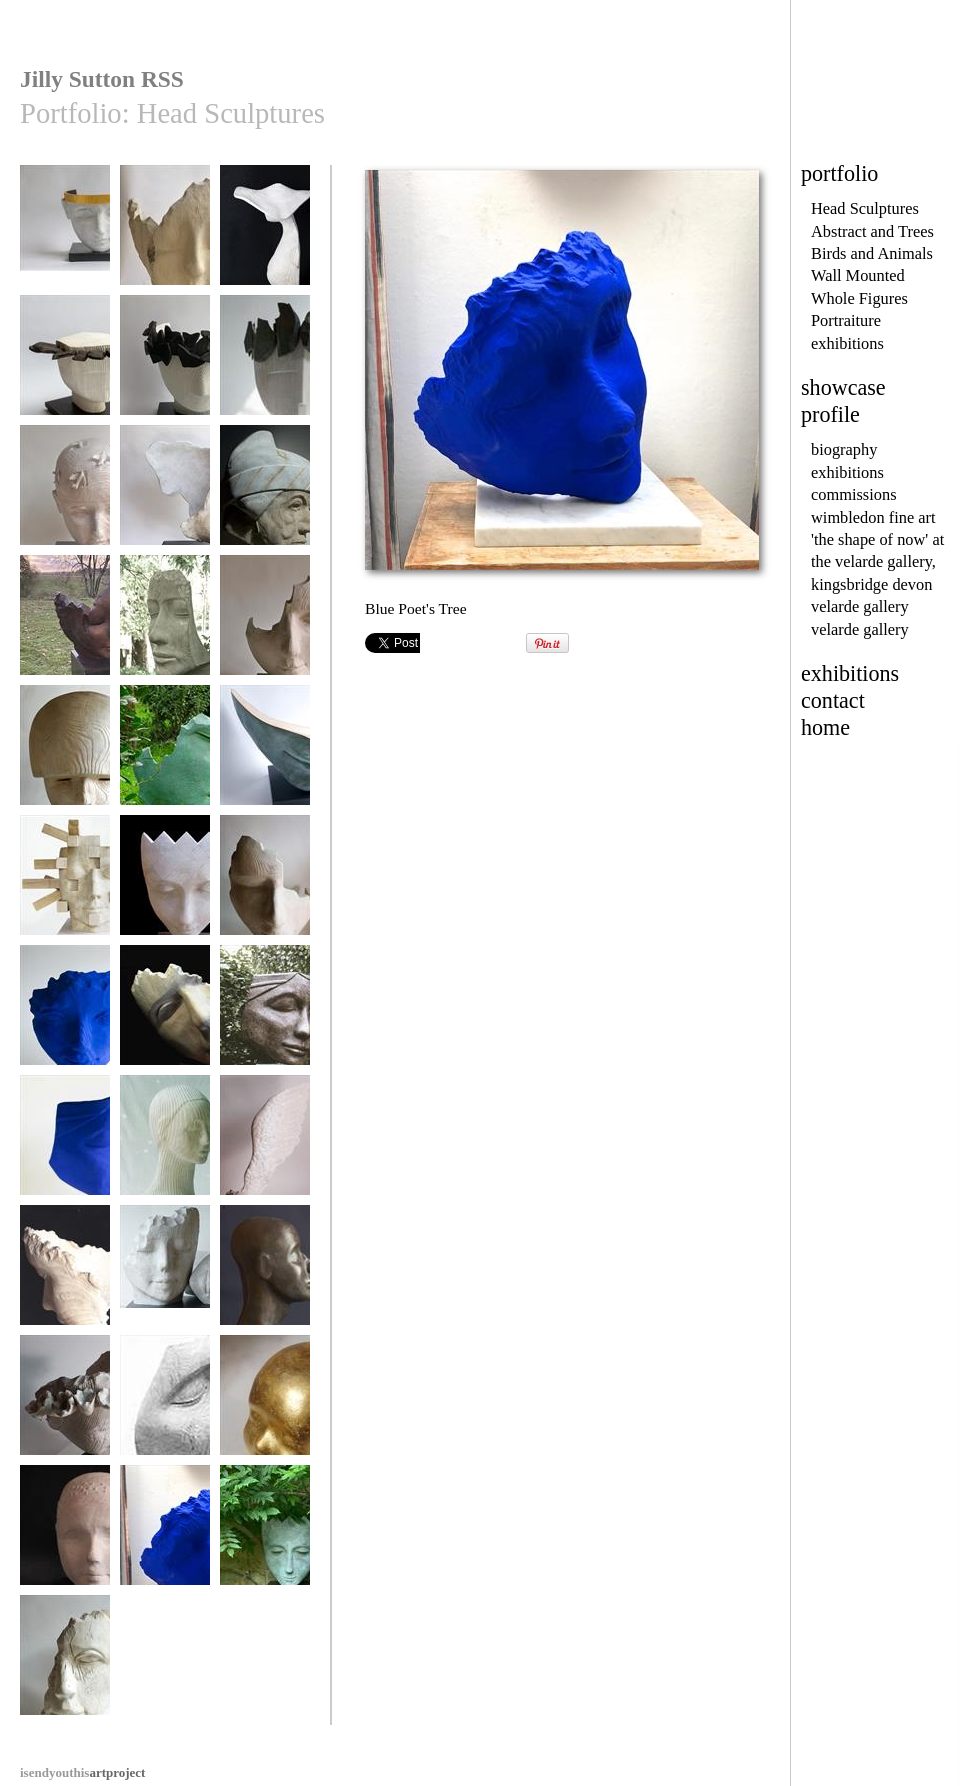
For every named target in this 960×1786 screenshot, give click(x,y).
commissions (854, 494)
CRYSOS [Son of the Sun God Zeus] (65, 241)
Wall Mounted (858, 275)
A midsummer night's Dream (265, 761)
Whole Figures (859, 298)
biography (844, 449)
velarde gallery (860, 606)
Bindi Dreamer (165, 1404)
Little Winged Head (265, 1151)
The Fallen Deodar (165, 754)
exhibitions (847, 343)
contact (833, 700)
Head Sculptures (865, 208)
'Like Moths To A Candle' (165, 371)
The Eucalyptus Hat (265, 241)
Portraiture (846, 320)
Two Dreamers (165, 1274)
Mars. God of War (65, 754)
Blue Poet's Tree (165, 1534)
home (825, 727)
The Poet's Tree (65, 1274)
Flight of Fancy (65, 494)
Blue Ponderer (65, 1144)
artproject (82, 1772)
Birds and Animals (872, 253)
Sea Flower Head (65, 1404)
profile (830, 414)
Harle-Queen (165, 884)
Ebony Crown (265, 364)
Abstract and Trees (872, 231)
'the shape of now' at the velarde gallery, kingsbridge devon (877, 562)
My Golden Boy (265, 1404)
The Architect (65, 884)
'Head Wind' (165, 494)
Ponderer (265, 1014)
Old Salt (65, 1664)
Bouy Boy (65, 1534)
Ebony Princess (65, 364)
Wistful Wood (265, 624)
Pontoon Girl (165, 1144)
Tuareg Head (265, 1274)
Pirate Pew (265, 884)
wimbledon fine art (873, 517)
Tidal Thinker (165, 624)
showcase (843, 387)
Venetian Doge (265, 494)
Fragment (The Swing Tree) (165, 1021)
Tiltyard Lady (165, 234)
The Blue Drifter (65, 1014)
